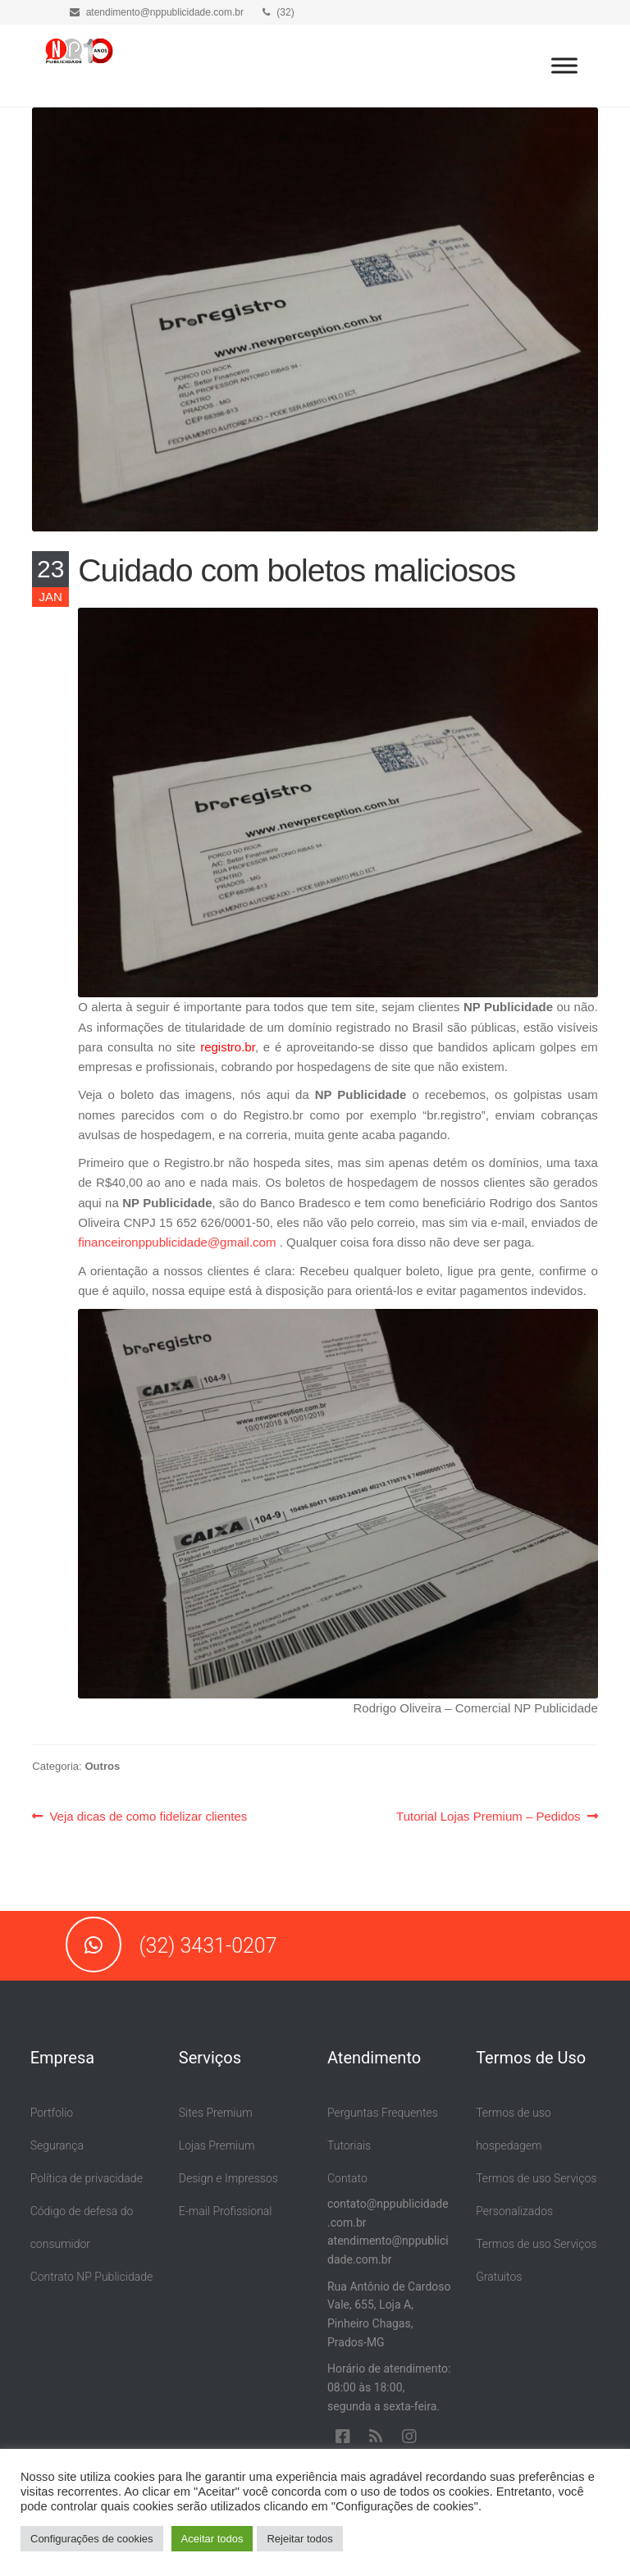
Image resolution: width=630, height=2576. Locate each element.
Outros (102, 1766)
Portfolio (52, 2112)
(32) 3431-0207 (171, 1946)
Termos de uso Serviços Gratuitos (536, 2260)
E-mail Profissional (225, 2211)
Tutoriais (349, 2145)
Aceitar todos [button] (212, 2539)
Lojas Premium (217, 2145)
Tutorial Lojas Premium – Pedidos (488, 1816)
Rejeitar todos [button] (299, 2539)
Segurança (57, 2145)
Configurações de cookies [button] (91, 2539)
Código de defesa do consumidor (82, 2227)
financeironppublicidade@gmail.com (177, 1242)
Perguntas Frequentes (382, 2112)
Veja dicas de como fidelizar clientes (147, 1816)
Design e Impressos (228, 2178)
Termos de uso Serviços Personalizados (536, 2195)
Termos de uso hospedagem (513, 2129)
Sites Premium (216, 2112)
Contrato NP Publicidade (91, 2276)
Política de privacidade (86, 2178)
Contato (347, 2178)
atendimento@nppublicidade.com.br (157, 12)
